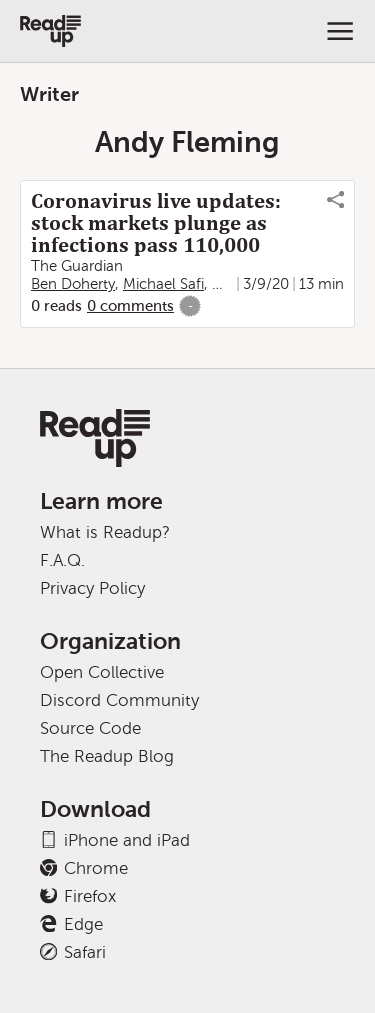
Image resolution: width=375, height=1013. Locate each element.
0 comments (130, 306)
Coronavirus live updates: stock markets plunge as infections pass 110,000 (156, 223)
